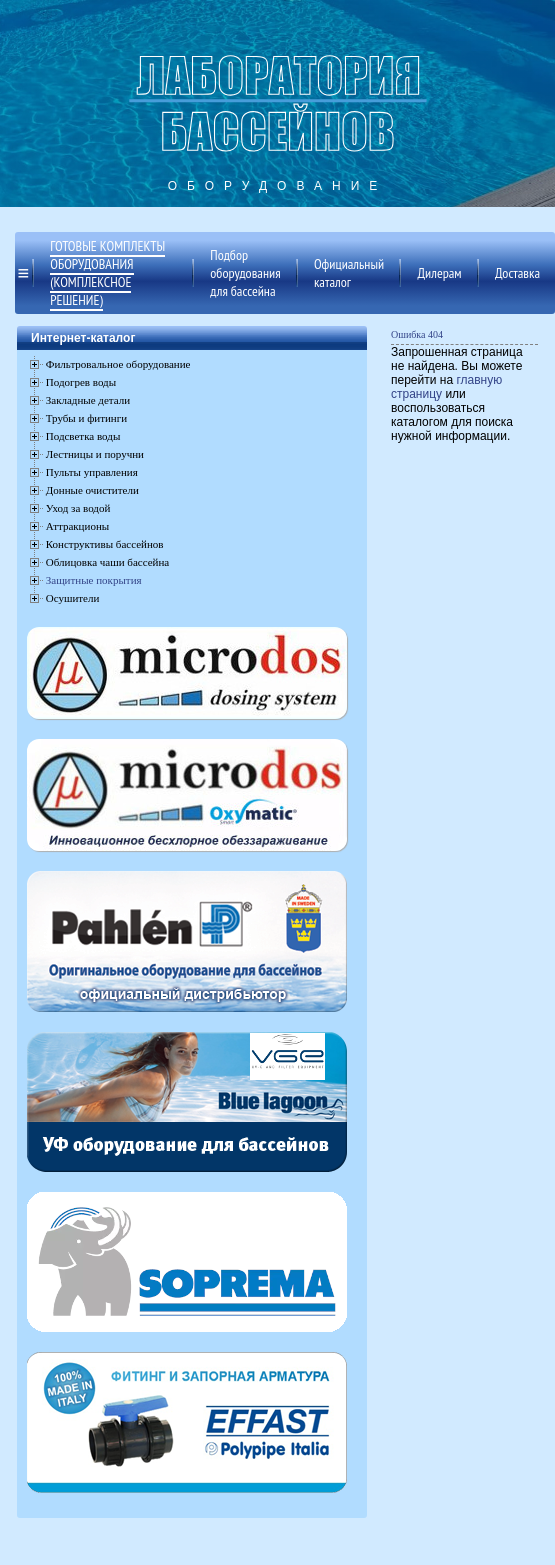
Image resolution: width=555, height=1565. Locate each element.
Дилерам (439, 273)
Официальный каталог (349, 273)
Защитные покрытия (94, 580)
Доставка (517, 273)
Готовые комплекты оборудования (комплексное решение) (107, 273)
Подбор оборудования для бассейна (245, 273)
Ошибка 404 (417, 334)
